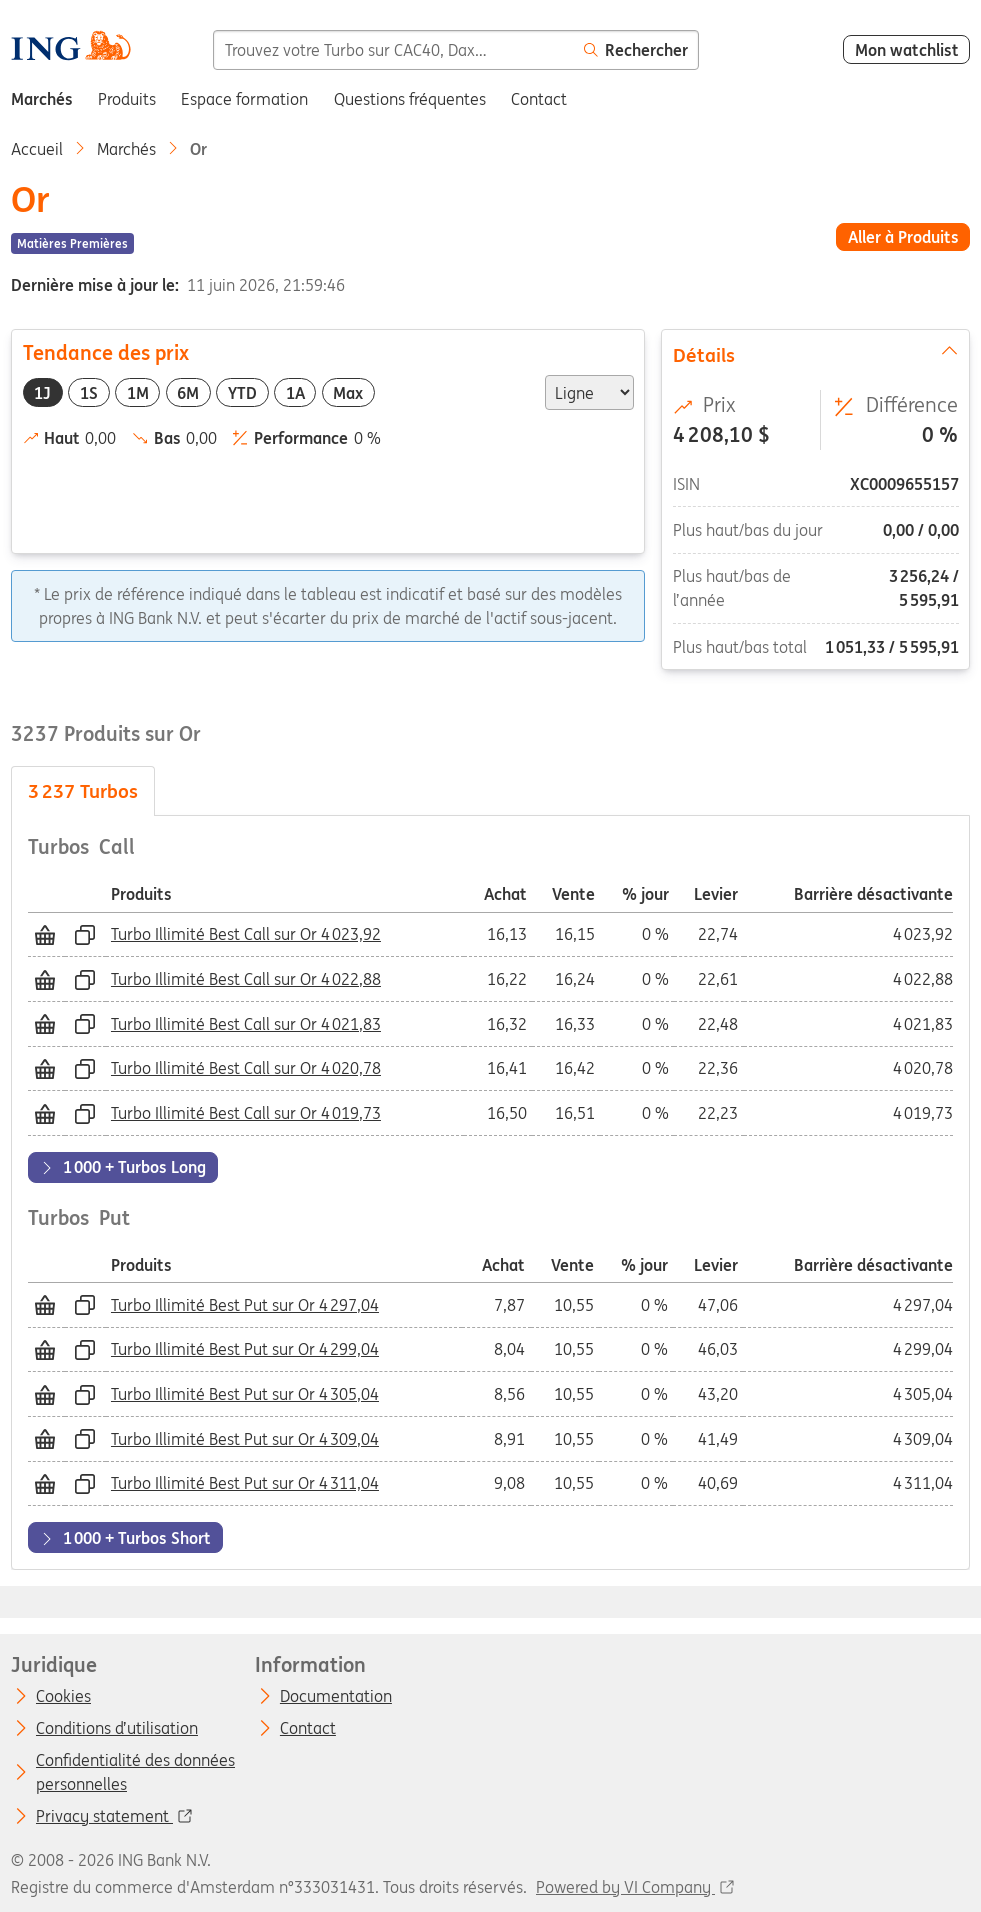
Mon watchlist (907, 50)
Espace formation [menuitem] (244, 99)
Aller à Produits (903, 237)
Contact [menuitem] (539, 99)
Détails (816, 354)
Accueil (37, 149)
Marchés (126, 149)
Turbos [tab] (83, 791)
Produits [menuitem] (127, 99)
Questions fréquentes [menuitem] (410, 99)
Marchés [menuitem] (42, 99)
